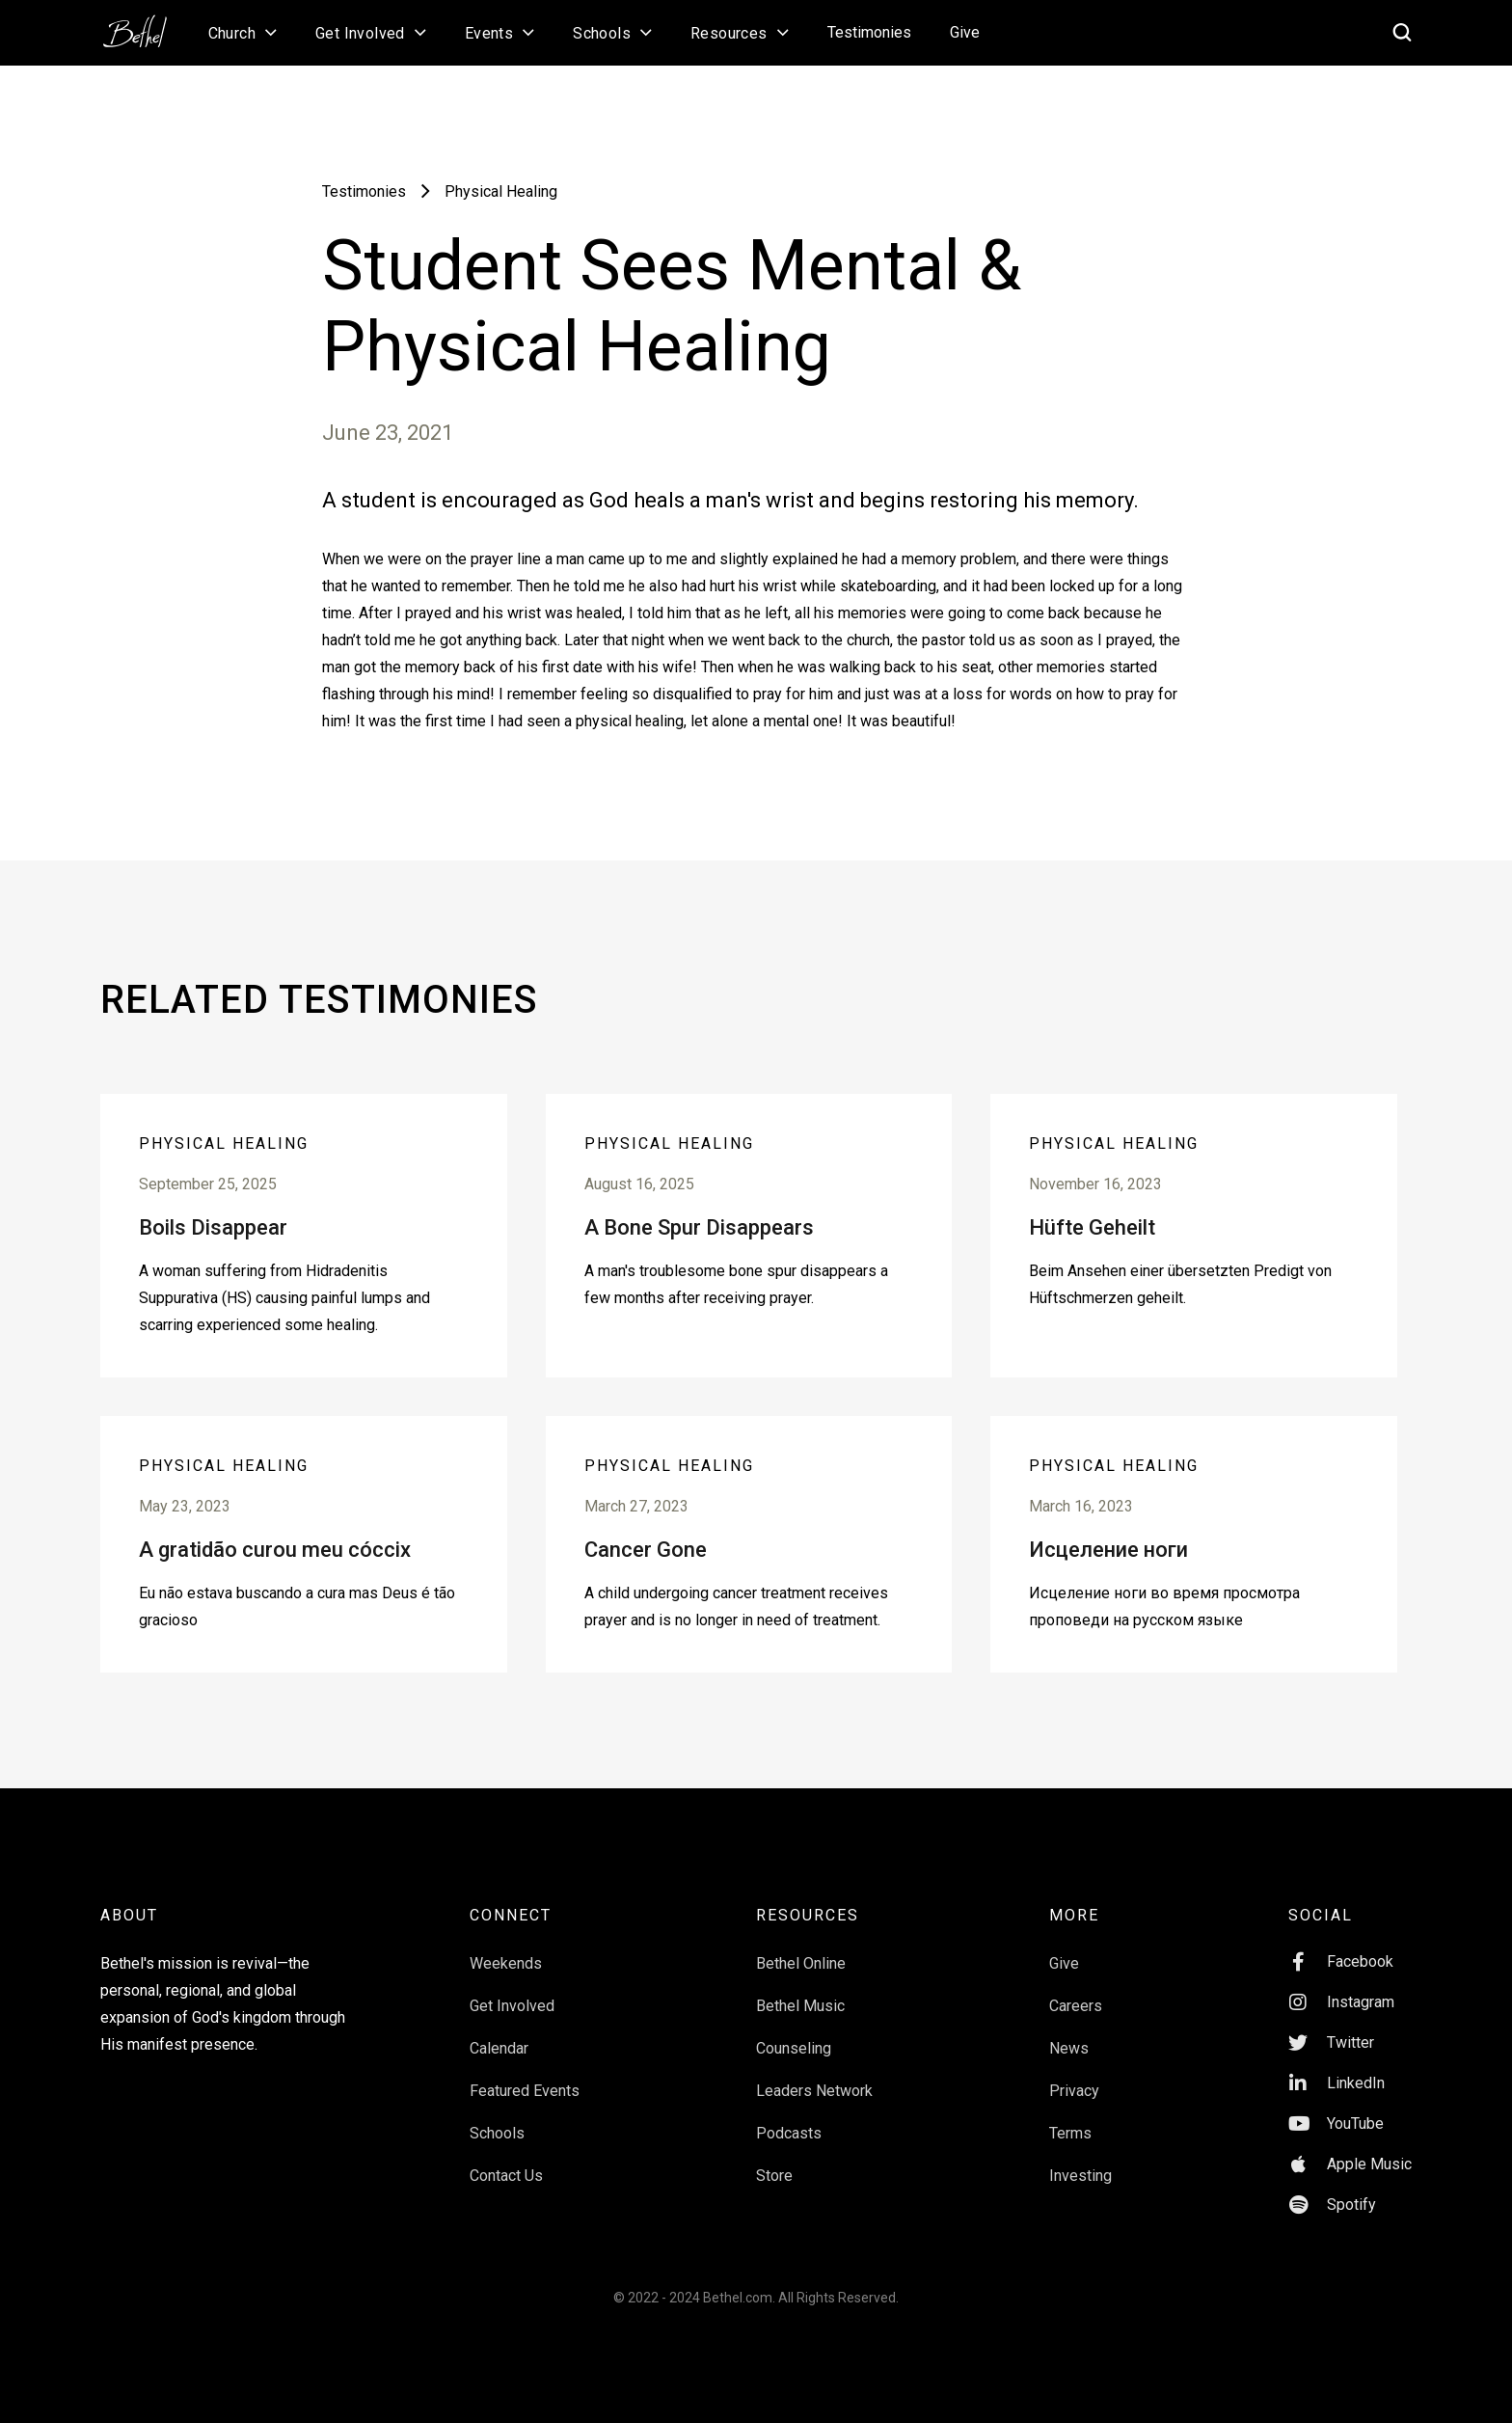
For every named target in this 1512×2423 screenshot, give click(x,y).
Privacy (1074, 2091)
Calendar (499, 2048)
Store (774, 2175)
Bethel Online (801, 1963)
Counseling (793, 2048)
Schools (497, 2133)
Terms (1070, 2133)
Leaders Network (814, 2091)
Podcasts (789, 2133)
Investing (1080, 2175)
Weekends (506, 1963)
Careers (1075, 2006)
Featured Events (525, 2091)
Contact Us (506, 2175)
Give (965, 32)
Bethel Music (800, 2006)
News (1069, 2048)
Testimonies (869, 32)
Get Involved (512, 2006)
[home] (144, 25)
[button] (242, 33)
